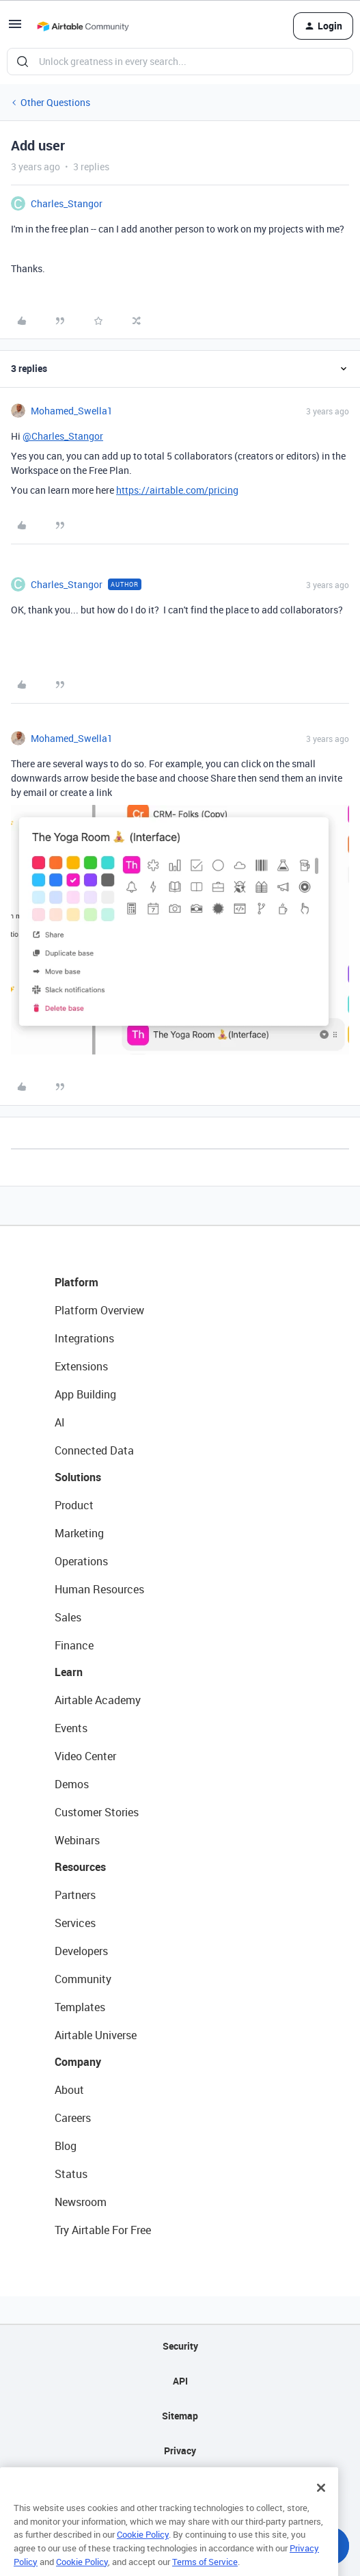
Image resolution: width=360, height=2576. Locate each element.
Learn (69, 1671)
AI (60, 1422)
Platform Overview (99, 1310)
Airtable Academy (98, 1700)
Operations (81, 1561)
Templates (80, 2007)
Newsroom (81, 2201)
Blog (66, 2145)
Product (74, 1505)
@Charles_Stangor (63, 435)
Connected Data (94, 1450)
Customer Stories (97, 1812)
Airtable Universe (96, 2035)
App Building (85, 1394)
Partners (75, 1894)
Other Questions (55, 102)
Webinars (77, 1840)
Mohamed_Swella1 (72, 410)
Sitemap (180, 2415)
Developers (81, 1950)
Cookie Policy (143, 2553)
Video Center (85, 1756)
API (180, 2380)
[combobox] (180, 61)
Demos (72, 1784)
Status (71, 2173)
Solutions (78, 1477)
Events (71, 1728)
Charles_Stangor (66, 203)
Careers (73, 2117)
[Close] (321, 2506)
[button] (15, 28)
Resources (80, 1866)
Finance (74, 1645)
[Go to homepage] (82, 26)
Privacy (180, 2450)
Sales (68, 1617)
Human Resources (99, 1589)
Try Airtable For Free (103, 2230)
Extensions (81, 1366)
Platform (76, 1282)
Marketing (79, 1533)
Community (83, 1979)
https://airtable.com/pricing (177, 489)
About (69, 2089)
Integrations (84, 1338)
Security (180, 2345)
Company (78, 2061)
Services (75, 1922)
